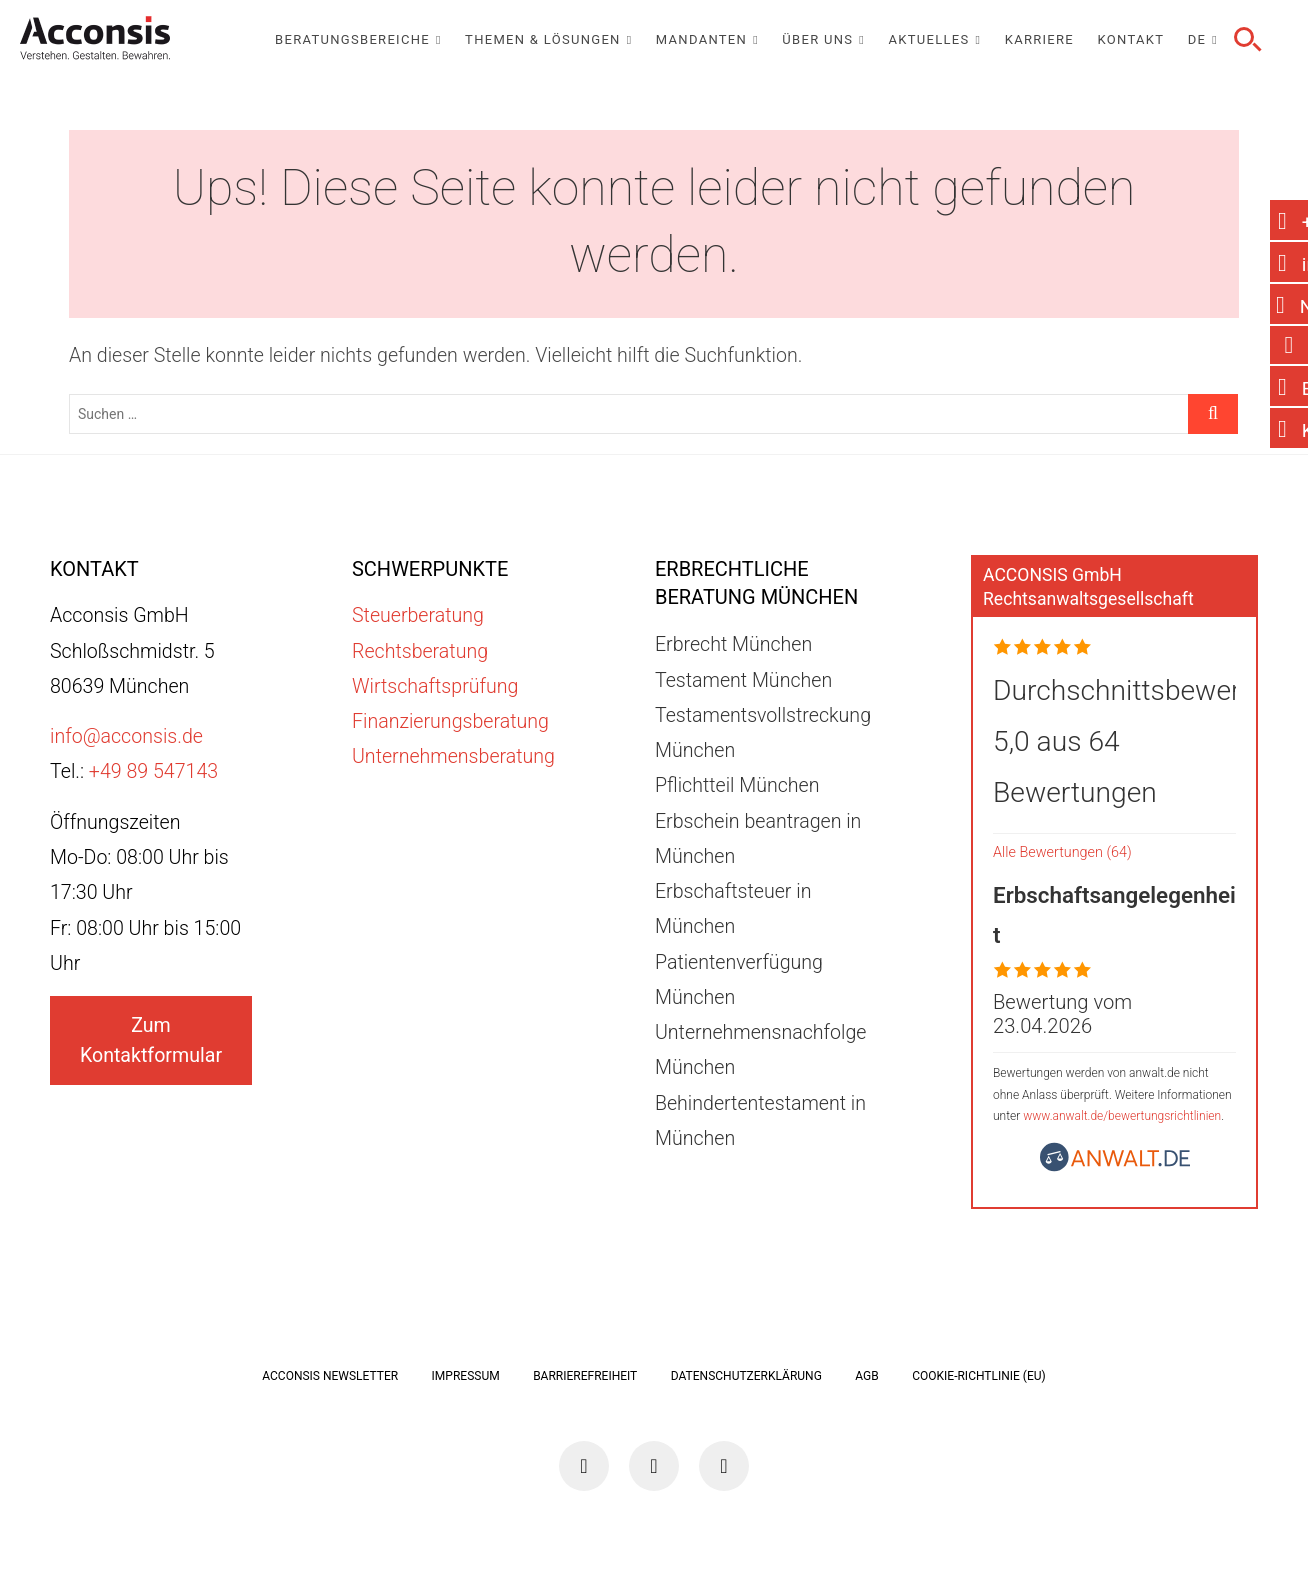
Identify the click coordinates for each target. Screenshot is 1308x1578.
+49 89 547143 (153, 771)
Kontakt (1131, 39)
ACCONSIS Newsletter (330, 1376)
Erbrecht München (733, 644)
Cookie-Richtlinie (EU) (979, 1376)
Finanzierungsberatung (450, 721)
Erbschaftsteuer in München (733, 909)
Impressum (466, 1376)
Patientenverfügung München (739, 980)
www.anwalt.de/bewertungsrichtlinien (1122, 1116)
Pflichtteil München (737, 785)
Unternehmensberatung (453, 756)
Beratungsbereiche (352, 39)
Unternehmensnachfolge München (761, 1050)
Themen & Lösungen (543, 39)
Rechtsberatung (420, 651)
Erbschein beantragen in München (758, 839)
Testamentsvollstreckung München (763, 733)
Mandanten (701, 39)
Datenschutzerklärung (746, 1376)
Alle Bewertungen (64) (1062, 852)
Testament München (743, 680)
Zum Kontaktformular (151, 1040)
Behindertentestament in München (760, 1121)
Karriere (1039, 39)
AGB (866, 1376)
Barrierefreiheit (585, 1376)
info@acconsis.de (126, 736)
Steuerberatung (418, 615)
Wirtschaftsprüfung (435, 686)
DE (1197, 39)
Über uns (817, 39)
